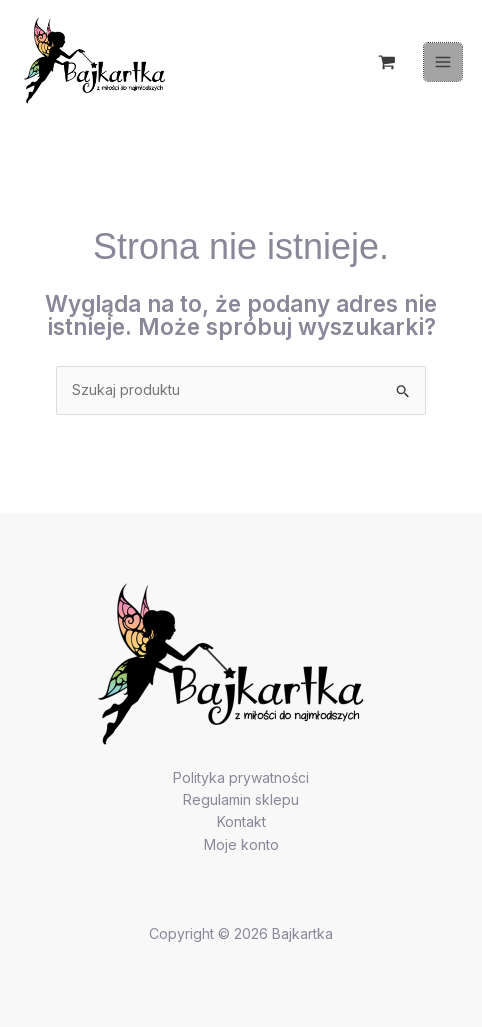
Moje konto (241, 844)
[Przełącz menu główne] (443, 62)
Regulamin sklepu (241, 799)
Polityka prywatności (241, 777)
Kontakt (241, 821)
